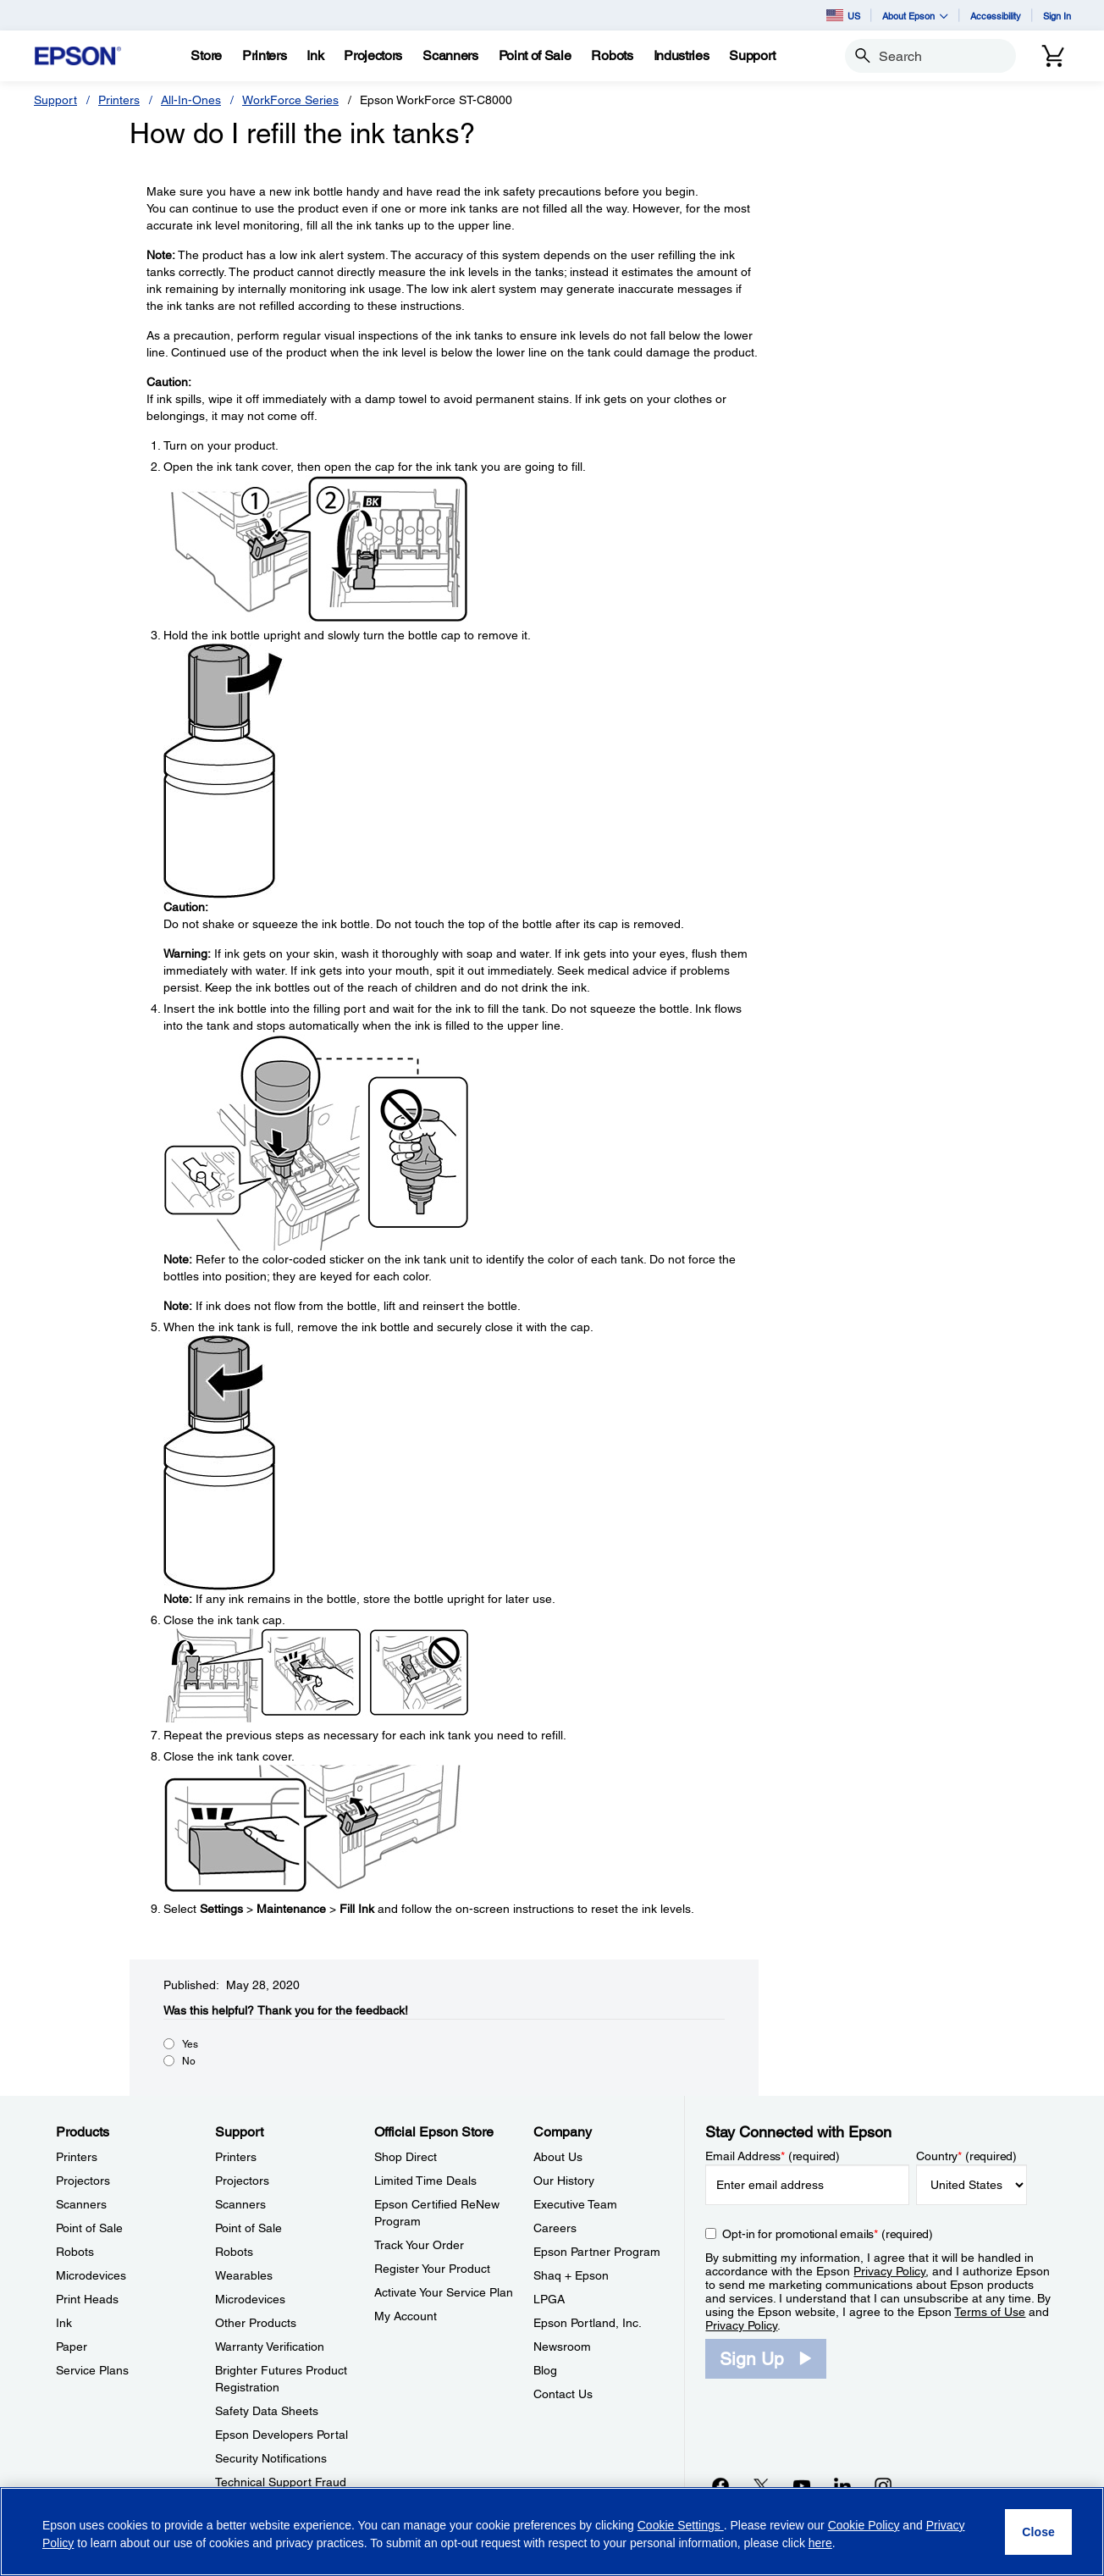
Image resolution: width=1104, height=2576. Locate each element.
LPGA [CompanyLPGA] (549, 2299)
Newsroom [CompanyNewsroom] (562, 2346)
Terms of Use (989, 2312)
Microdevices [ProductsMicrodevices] (91, 2275)
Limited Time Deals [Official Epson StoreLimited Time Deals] (425, 2180)
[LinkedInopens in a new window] (842, 2485)
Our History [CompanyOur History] (563, 2180)
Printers (119, 100)
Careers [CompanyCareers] (555, 2228)
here (820, 2543)
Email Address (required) (772, 2156)
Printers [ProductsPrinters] (76, 2157)
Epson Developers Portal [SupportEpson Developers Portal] (281, 2434)
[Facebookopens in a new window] (720, 2485)
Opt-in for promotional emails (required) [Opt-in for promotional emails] (827, 2234)
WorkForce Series (290, 100)
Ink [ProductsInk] (64, 2323)
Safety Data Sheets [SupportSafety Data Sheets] (266, 2411)
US (843, 15)
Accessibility (995, 15)
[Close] (1038, 2532)
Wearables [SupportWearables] (244, 2275)
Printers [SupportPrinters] (236, 2157)
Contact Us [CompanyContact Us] (563, 2394)
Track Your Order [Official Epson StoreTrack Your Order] (419, 2245)
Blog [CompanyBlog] (545, 2370)
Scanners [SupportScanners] (240, 2204)
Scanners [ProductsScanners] (81, 2204)
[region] (552, 2531)
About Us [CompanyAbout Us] (557, 2157)
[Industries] (681, 55)
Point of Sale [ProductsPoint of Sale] (89, 2228)
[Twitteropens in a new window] (761, 2485)
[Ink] (315, 55)
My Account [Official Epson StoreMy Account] (405, 2316)
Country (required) (966, 2156)
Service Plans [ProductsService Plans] (92, 2370)
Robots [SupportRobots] (234, 2251)
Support (55, 100)
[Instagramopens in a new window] (883, 2485)
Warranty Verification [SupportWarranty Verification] (269, 2346)
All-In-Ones (191, 100)
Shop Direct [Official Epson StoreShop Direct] (405, 2157)
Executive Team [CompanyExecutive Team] (575, 2204)
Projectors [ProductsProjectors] (83, 2180)
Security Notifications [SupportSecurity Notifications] (271, 2458)
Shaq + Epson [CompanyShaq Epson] (571, 2275)
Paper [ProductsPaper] (71, 2346)
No (189, 2061)
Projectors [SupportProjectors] (242, 2180)
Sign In (1057, 15)
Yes (190, 2044)
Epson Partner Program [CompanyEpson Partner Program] (596, 2251)
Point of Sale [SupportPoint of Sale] (248, 2228)
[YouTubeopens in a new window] (802, 2485)
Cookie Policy (864, 2525)
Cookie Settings (681, 2525)
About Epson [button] (915, 15)
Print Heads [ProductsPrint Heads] (87, 2299)
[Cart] (1053, 56)
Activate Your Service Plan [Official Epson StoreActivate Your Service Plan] (443, 2292)
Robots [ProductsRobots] (75, 2251)
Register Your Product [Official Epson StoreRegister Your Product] (432, 2268)
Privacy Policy (889, 2271)
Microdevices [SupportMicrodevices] (250, 2299)
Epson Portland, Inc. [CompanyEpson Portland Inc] (587, 2323)
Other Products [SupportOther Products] (255, 2323)
